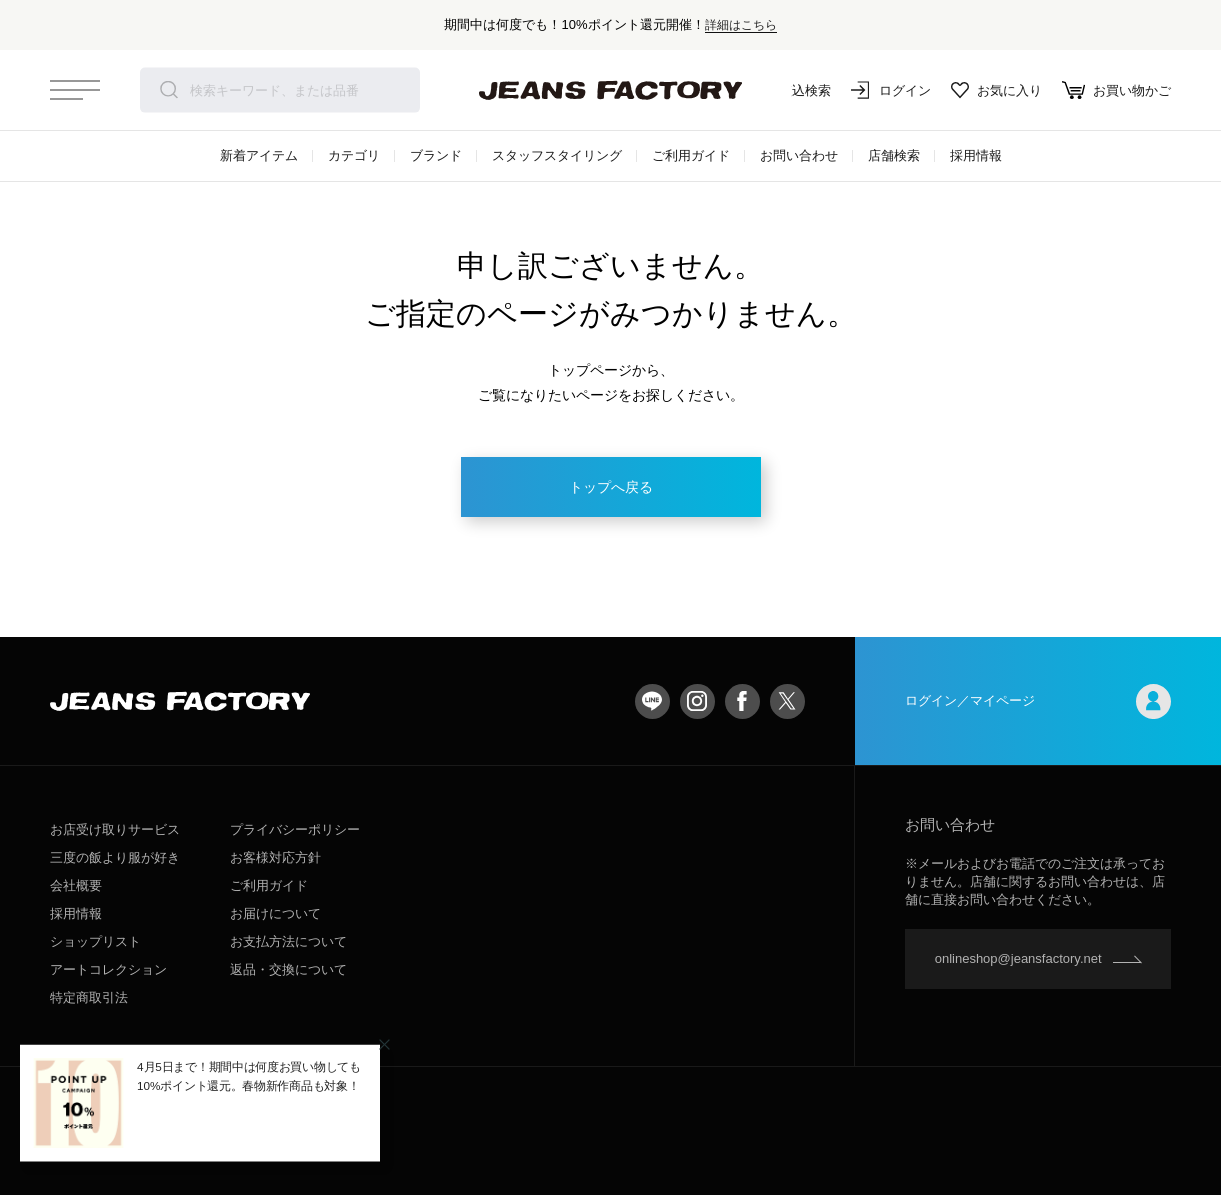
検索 (169, 90)
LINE (652, 701)
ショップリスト (95, 941)
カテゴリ (354, 155)
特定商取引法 (89, 997)
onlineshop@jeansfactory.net (1018, 958)
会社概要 (76, 885)
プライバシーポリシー (295, 829)
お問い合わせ (799, 155)
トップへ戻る (611, 487)
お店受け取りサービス (115, 829)
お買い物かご (1116, 90)
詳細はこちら (741, 24)
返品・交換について (288, 969)
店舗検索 (894, 155)
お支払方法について (288, 941)
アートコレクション (108, 969)
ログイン (891, 90)
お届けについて (275, 913)
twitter (787, 701)
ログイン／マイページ (1038, 701)
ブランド (436, 155)
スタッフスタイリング (557, 155)
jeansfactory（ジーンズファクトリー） (611, 90)
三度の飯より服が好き (115, 857)
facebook (742, 701)
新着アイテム (259, 155)
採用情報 (976, 155)
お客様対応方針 (275, 857)
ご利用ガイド (691, 155)
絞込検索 (791, 90)
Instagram (697, 701)
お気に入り (996, 90)
